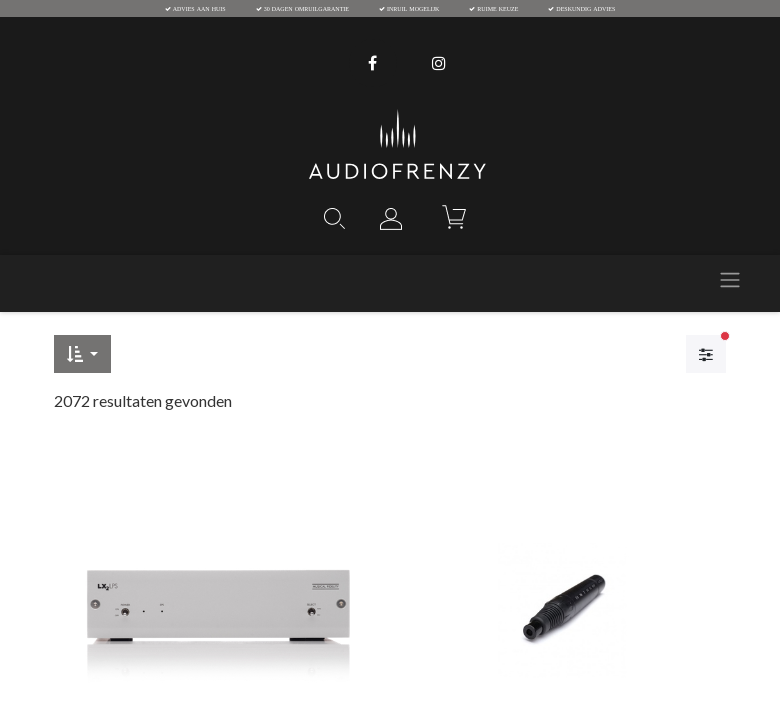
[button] (82, 354)
